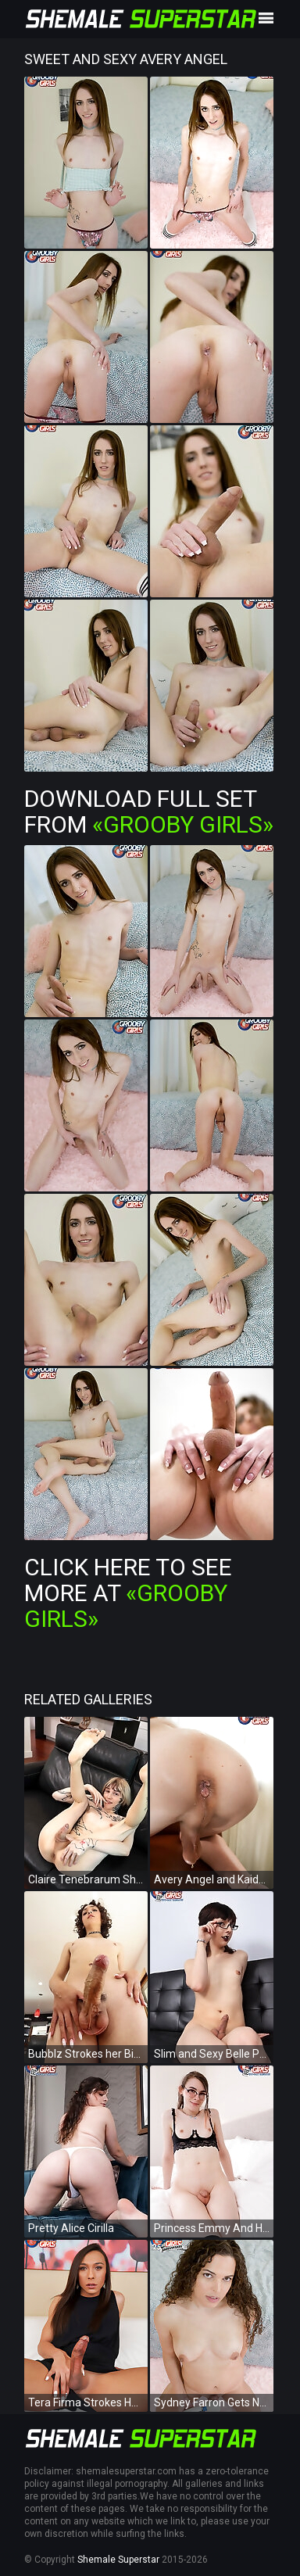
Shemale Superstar (118, 2559)
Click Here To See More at (128, 1592)
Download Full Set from (148, 811)
